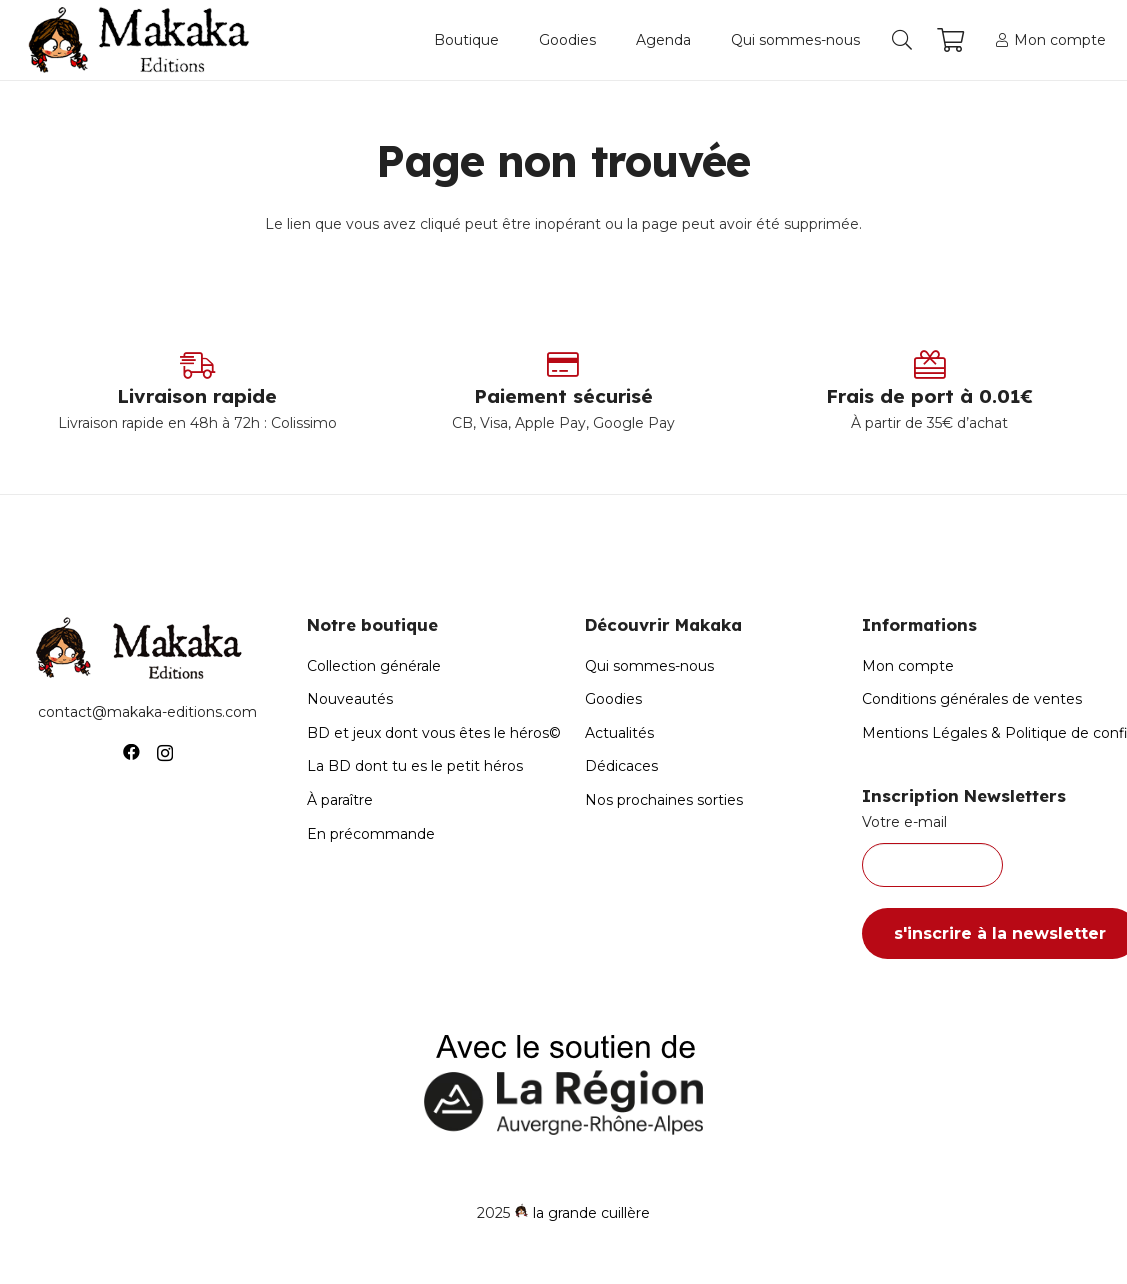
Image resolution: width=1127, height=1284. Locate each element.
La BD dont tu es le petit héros (415, 766)
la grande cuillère (591, 1213)
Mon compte (908, 666)
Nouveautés (350, 699)
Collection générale (374, 666)
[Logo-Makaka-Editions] (143, 40)
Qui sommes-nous (649, 666)
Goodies (613, 699)
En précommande (371, 834)
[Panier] (950, 40)
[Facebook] (131, 752)
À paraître (340, 800)
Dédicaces (621, 766)
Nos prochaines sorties (664, 800)
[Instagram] (165, 753)
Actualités (619, 733)
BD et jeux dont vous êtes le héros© (434, 733)
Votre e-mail (979, 850)
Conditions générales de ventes (972, 699)
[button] (902, 40)
